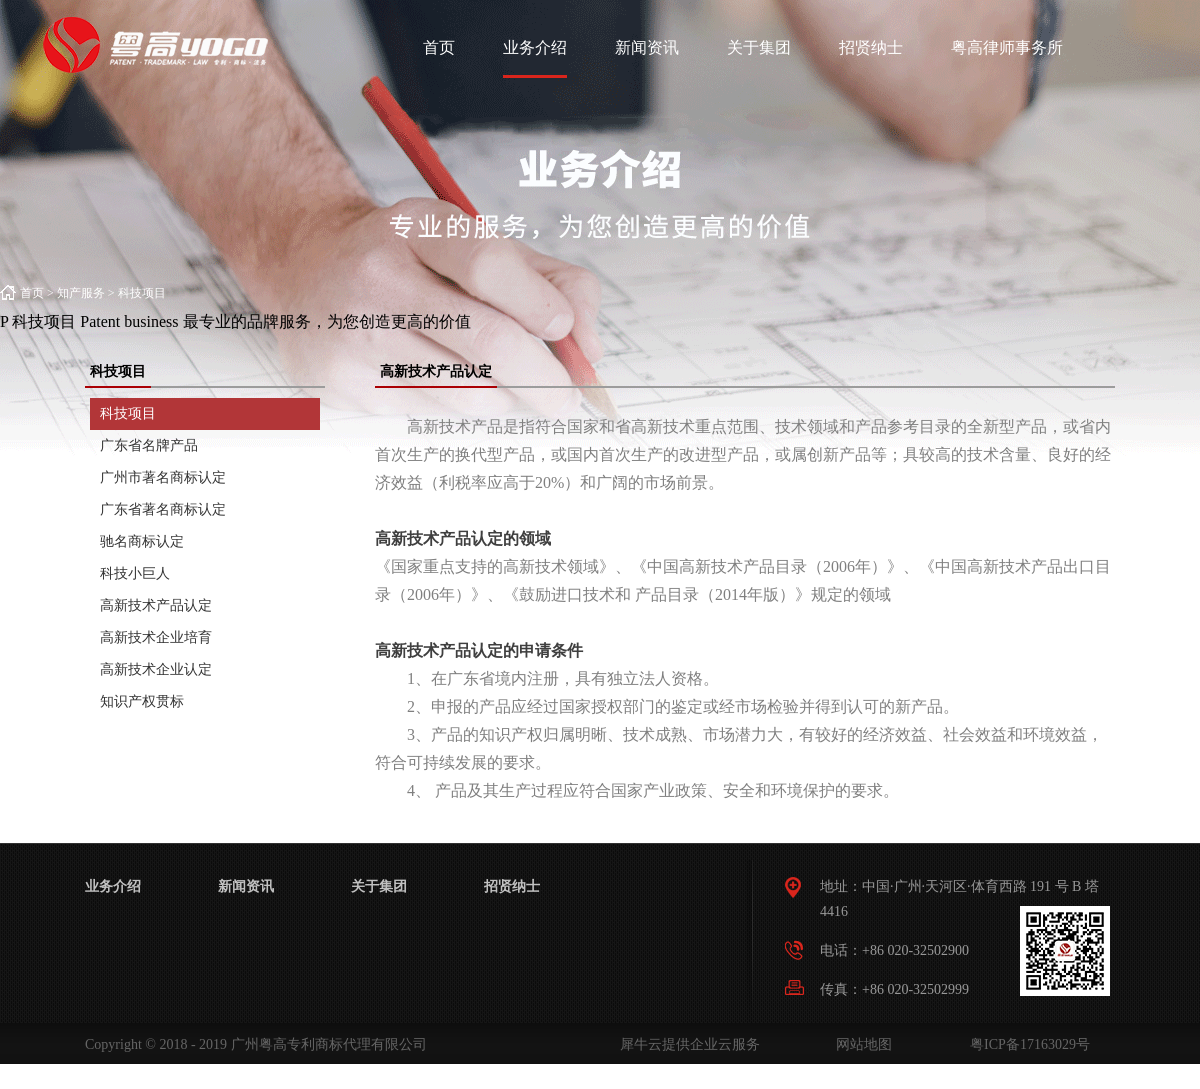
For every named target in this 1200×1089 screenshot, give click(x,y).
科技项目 (142, 293)
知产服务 (81, 293)
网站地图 (860, 1044)
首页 (439, 47)
